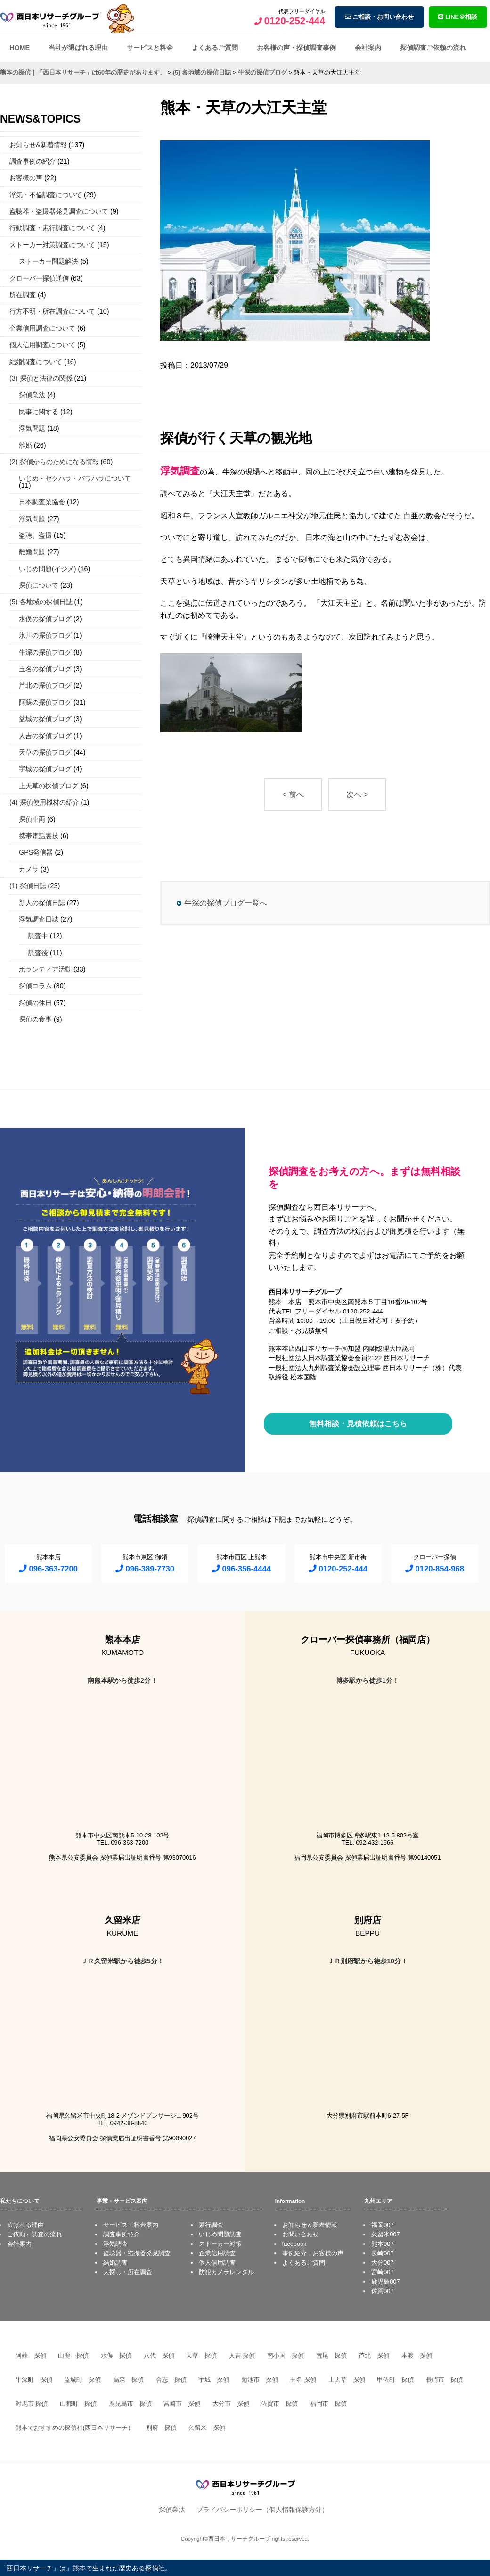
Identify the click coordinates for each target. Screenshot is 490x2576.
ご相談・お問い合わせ (379, 16)
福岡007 (382, 2224)
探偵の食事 (35, 1019)
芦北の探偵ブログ (45, 685)
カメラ (29, 869)
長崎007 (382, 2253)
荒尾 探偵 (331, 2355)
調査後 (38, 952)
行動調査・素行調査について (52, 228)
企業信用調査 (217, 2253)
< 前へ (293, 794)
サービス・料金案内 (130, 2224)
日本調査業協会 (42, 502)
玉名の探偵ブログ (45, 669)
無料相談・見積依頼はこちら (358, 1424)
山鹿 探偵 (73, 2355)
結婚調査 (115, 2262)
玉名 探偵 (303, 2379)
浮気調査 (115, 2243)
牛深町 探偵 (34, 2379)
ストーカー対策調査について (52, 245)
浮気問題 (32, 428)
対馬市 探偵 (32, 2403)
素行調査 (211, 2224)
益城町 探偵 (82, 2379)
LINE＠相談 (457, 16)
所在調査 (22, 295)
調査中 (38, 935)
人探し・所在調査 (127, 2272)
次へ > (357, 794)
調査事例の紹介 (32, 161)
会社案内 (368, 47)
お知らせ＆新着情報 (309, 2224)
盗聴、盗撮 (35, 535)
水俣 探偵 (116, 2355)
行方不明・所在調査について (52, 311)
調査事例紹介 (121, 2234)
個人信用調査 (217, 2262)
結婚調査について (35, 362)
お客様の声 (25, 178)
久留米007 (385, 2234)
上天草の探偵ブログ (48, 785)
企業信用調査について (42, 328)
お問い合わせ (300, 2234)
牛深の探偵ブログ (45, 652)
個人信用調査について (42, 345)
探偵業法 (32, 395)
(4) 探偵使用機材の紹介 (44, 802)
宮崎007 (382, 2272)
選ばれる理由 (25, 2224)
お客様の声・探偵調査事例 (296, 47)
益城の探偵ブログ (45, 719)
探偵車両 (32, 819)
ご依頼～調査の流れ (34, 2234)
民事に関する (38, 411)
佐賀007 (382, 2290)
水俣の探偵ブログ (45, 619)
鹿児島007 (385, 2281)
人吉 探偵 (242, 2355)
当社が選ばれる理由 (78, 47)
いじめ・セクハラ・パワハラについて (75, 478)
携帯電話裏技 (38, 835)
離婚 (25, 445)
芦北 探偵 (374, 2355)
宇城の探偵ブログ (45, 769)
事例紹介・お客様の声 (312, 2253)
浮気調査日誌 (38, 919)
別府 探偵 (161, 2427)
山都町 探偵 (78, 2403)
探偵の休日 (35, 1002)
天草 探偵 (201, 2355)
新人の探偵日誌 (42, 902)
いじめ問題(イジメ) (47, 569)
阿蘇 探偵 (31, 2355)
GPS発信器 (36, 852)
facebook (294, 2243)
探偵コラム (35, 985)
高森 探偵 (128, 2379)
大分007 (382, 2262)
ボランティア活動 (45, 969)
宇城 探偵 (213, 2379)
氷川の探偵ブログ (45, 635)
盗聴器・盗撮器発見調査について (58, 211)
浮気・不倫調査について (45, 195)
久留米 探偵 (206, 2427)
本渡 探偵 (416, 2355)
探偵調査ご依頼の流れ (433, 47)
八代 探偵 (159, 2355)
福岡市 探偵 (328, 2403)
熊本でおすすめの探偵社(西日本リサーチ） (75, 2427)
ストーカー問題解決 (48, 261)
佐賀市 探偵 (279, 2403)
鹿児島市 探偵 (130, 2403)
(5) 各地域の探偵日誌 (41, 602)
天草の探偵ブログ (45, 752)
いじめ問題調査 (220, 2234)
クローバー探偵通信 (39, 278)
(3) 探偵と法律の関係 (41, 378)
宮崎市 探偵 (181, 2403)
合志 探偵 (171, 2379)
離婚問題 (32, 552)
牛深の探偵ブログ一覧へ (225, 903)
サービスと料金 (150, 47)
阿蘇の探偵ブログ (45, 702)
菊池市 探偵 (259, 2379)
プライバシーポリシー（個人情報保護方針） (262, 2509)
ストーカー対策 (220, 2243)
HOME (19, 47)
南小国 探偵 (285, 2355)
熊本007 (382, 2243)
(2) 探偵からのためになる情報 (54, 461)
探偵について (38, 585)
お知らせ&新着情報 (38, 145)
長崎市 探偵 (444, 2379)
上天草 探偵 (346, 2379)
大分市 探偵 (230, 2403)
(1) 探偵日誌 (27, 885)
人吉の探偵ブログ (45, 736)
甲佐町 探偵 (395, 2379)
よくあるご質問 (215, 47)
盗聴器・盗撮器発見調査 (137, 2253)
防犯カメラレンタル (226, 2272)
